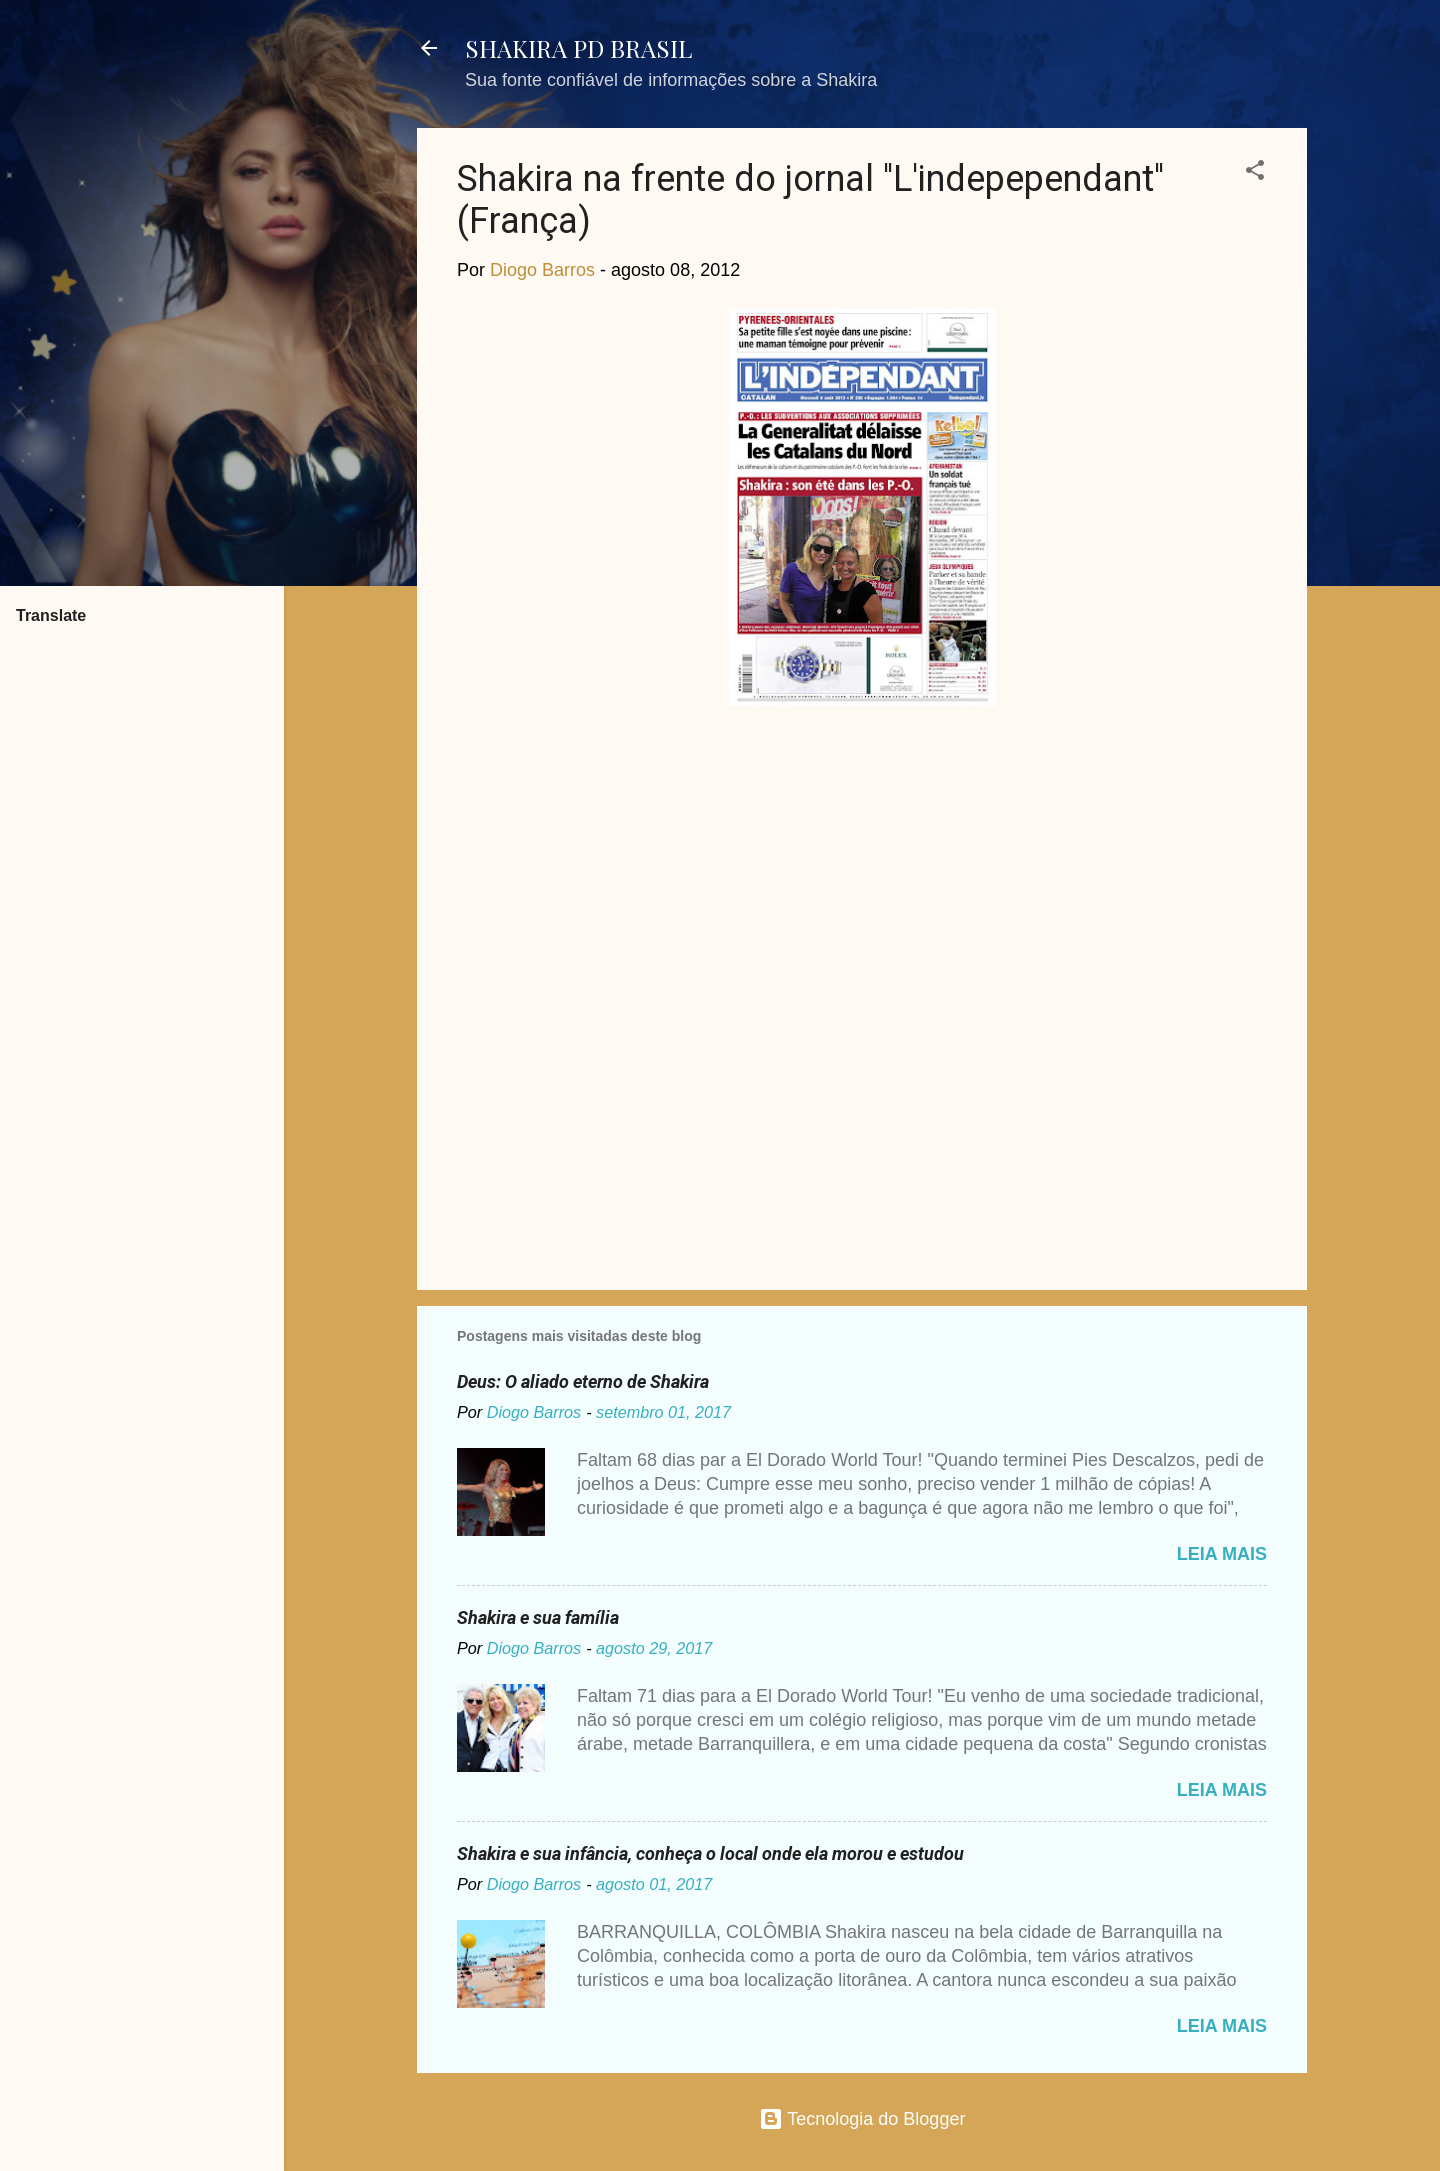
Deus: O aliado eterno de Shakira (583, 1381)
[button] (1255, 173)
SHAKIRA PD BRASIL (578, 48)
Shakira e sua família (538, 1617)
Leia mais (1222, 1554)
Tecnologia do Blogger (862, 2119)
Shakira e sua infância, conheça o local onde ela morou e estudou (710, 1853)
